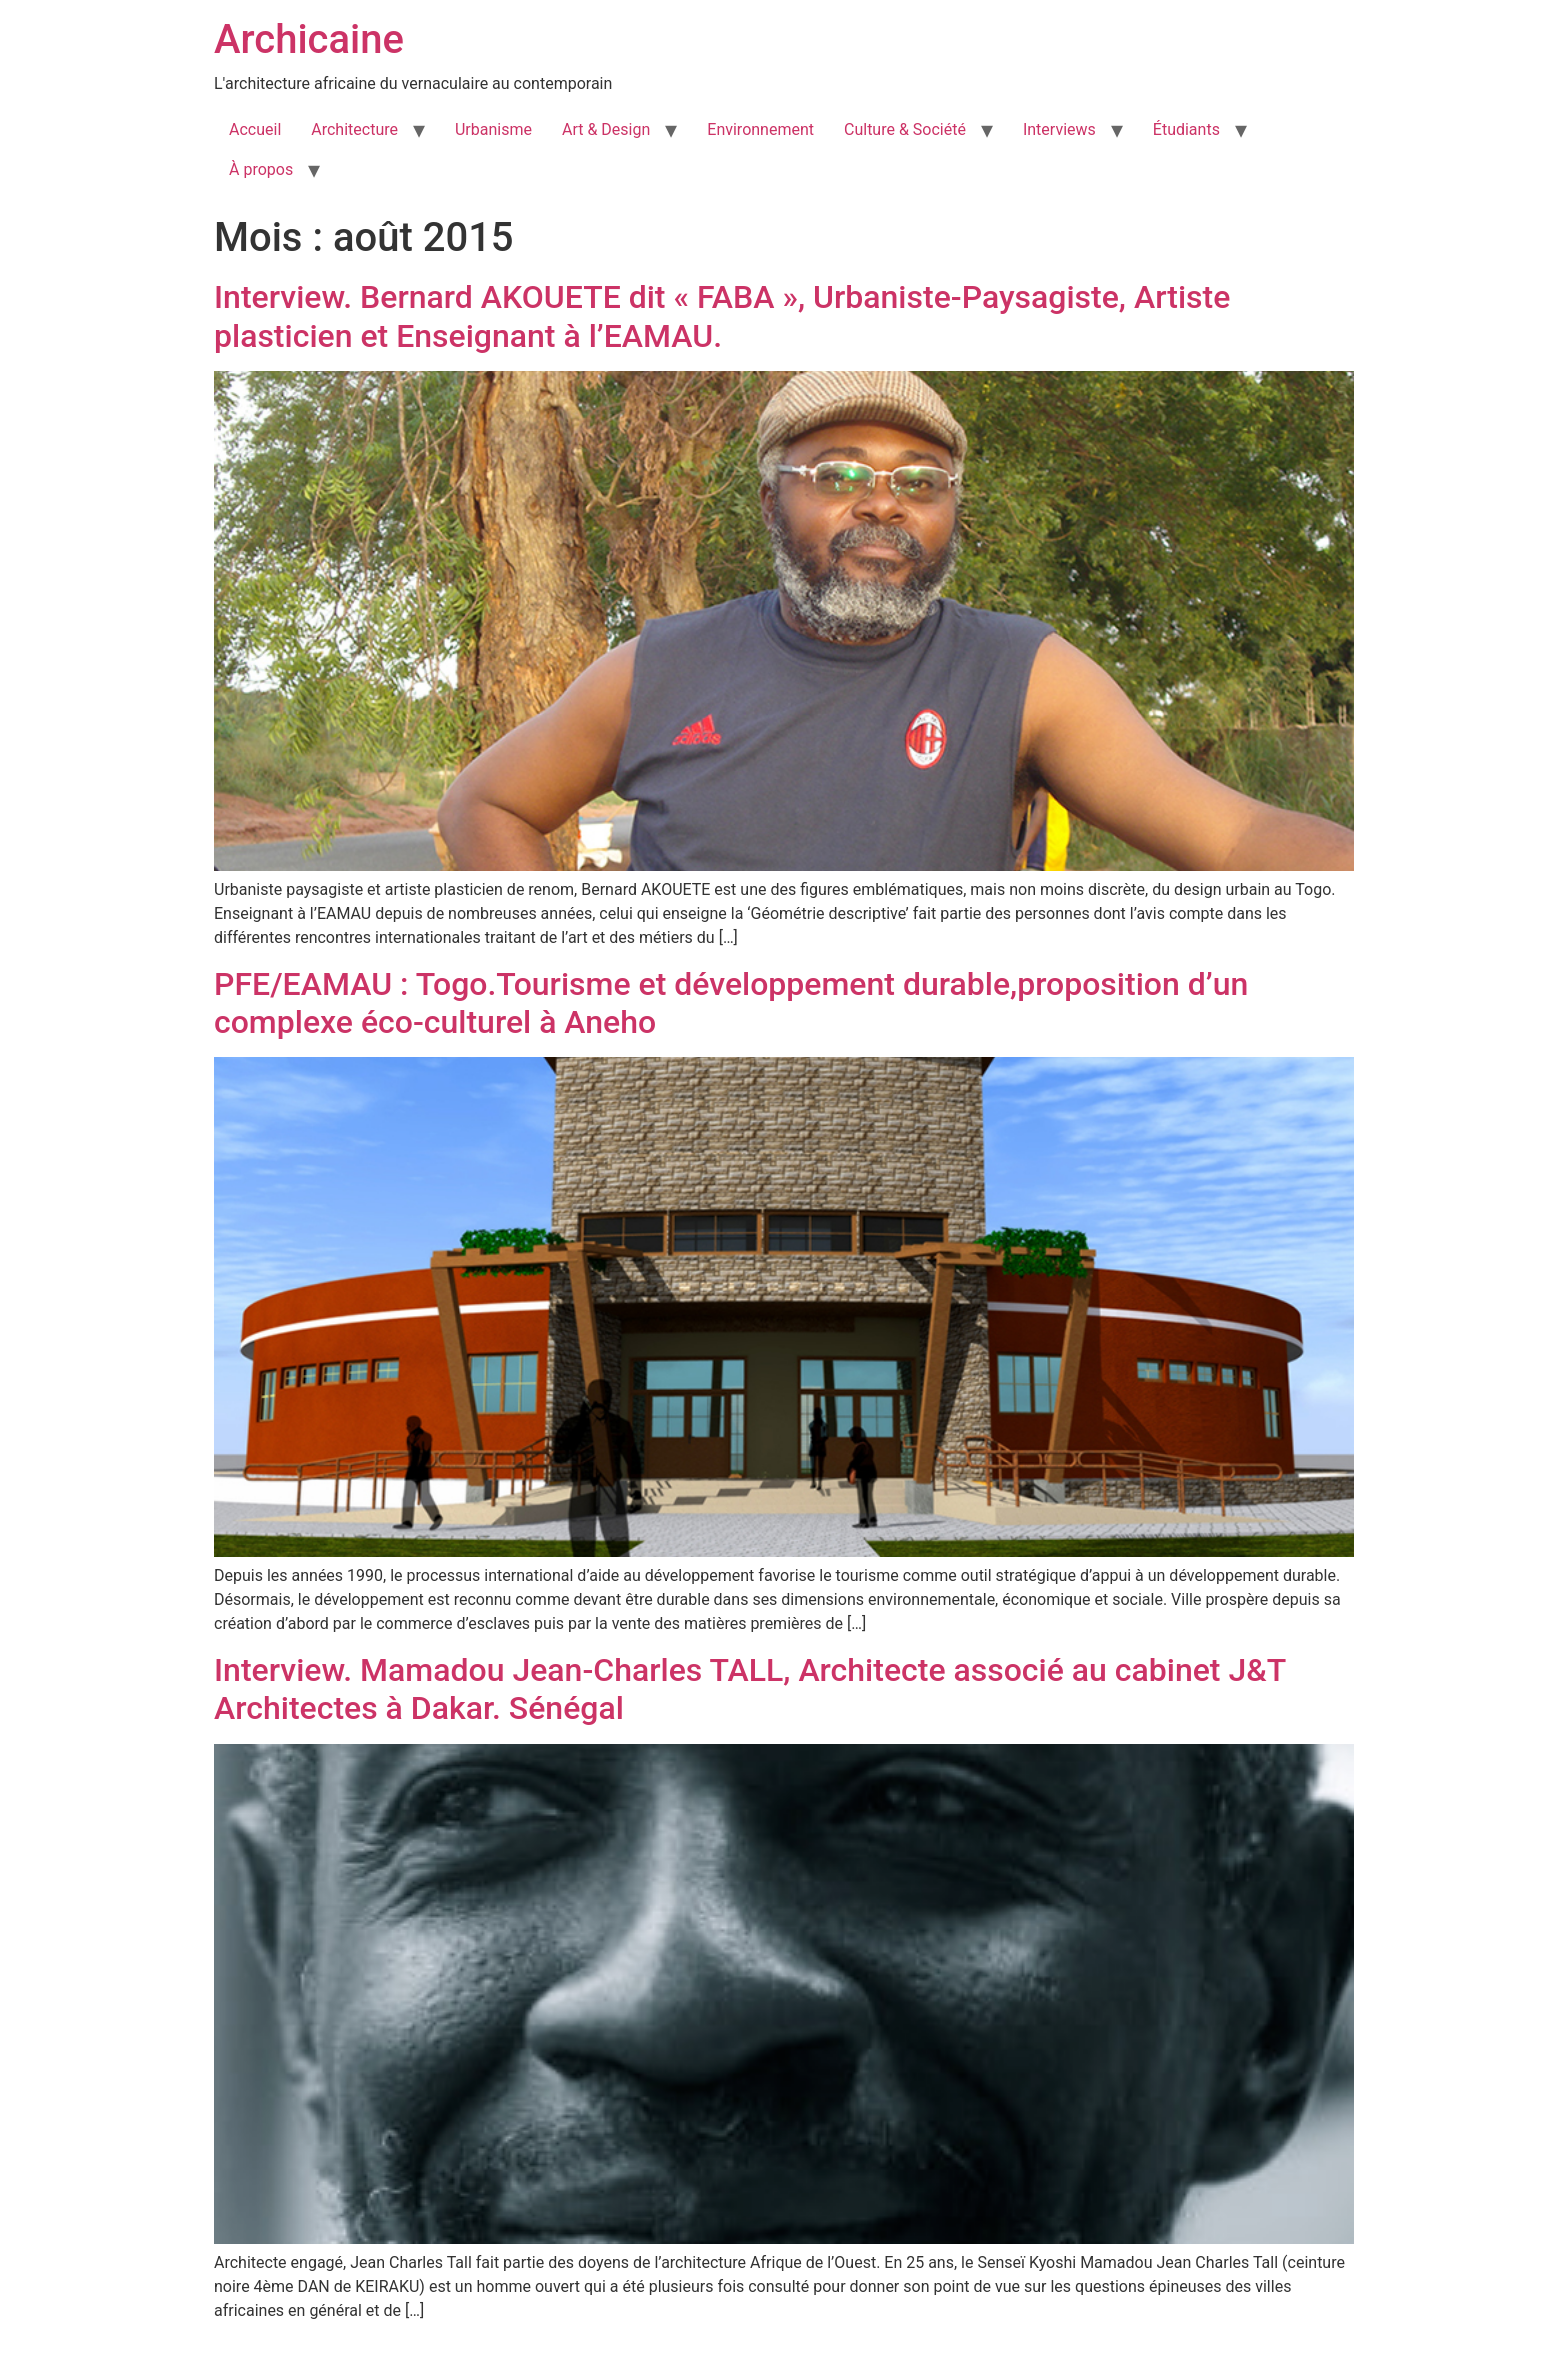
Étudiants (1186, 129)
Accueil (255, 129)
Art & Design (606, 129)
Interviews (1059, 129)
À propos (261, 169)
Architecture (354, 129)
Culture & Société (905, 129)
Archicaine (309, 39)
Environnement (760, 129)
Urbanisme (493, 129)
